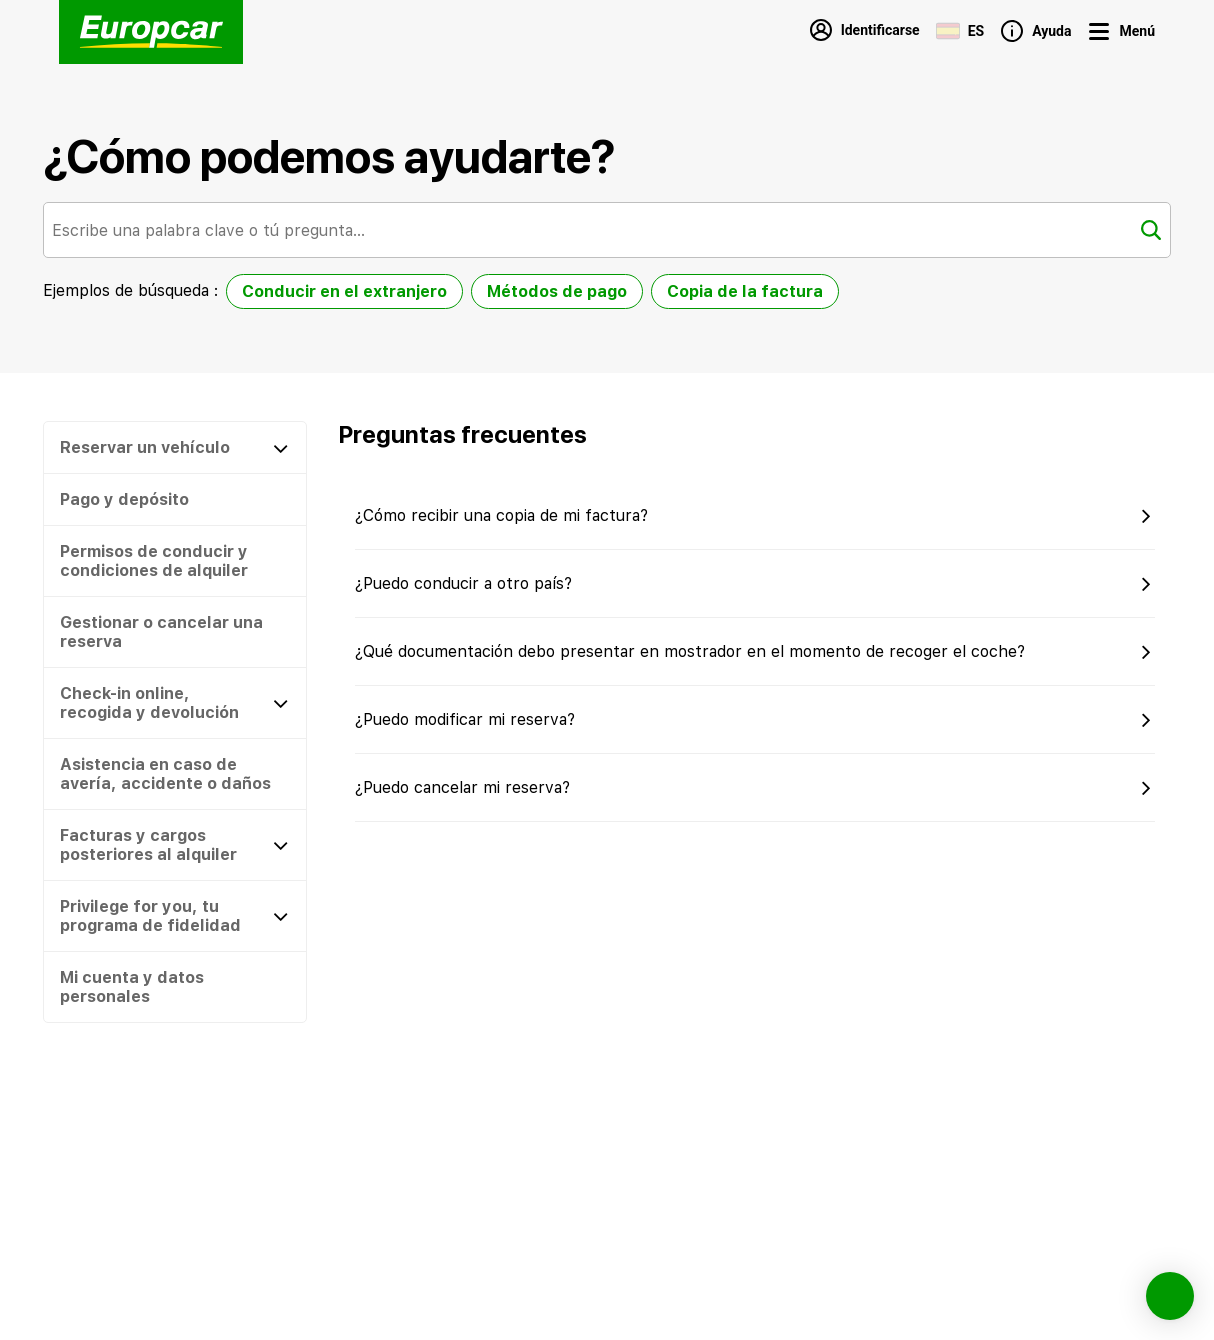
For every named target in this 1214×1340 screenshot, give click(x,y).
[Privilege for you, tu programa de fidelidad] (175, 916)
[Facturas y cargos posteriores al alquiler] (175, 845)
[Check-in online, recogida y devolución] (175, 703)
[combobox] (607, 230)
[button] (175, 499)
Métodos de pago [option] (557, 291)
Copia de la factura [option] (745, 291)
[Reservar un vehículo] (175, 447)
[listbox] (532, 295)
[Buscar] (1151, 230)
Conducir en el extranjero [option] (344, 291)
